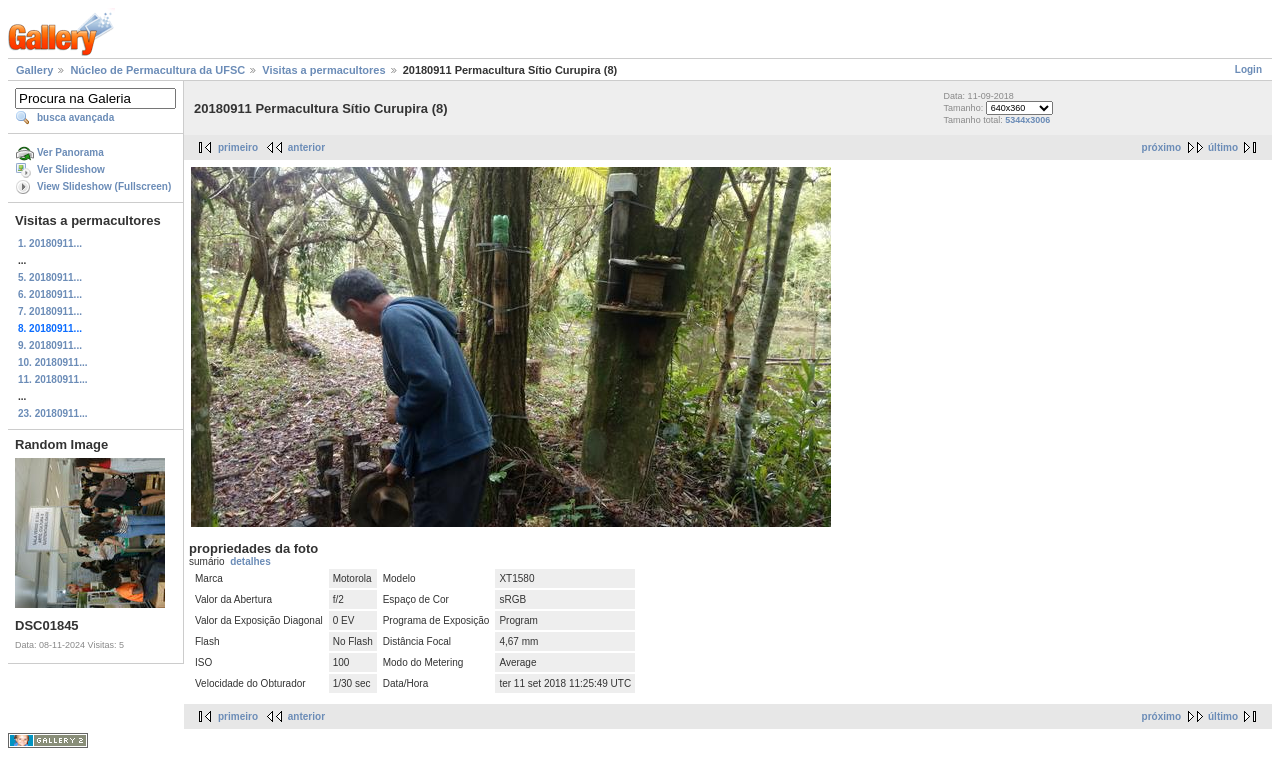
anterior (306, 147)
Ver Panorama (70, 152)
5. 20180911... (50, 277)
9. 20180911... (50, 345)
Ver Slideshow (71, 169)
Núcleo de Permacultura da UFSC (157, 70)
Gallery (34, 70)
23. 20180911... (53, 413)
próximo (1161, 147)
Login (1248, 69)
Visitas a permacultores (323, 70)
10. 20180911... (53, 362)
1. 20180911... (50, 243)
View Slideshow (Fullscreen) (104, 186)
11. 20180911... (53, 379)
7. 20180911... (50, 311)
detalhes (250, 561)
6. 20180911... (50, 294)
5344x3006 (1027, 120)
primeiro (238, 147)
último (1223, 147)
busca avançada (75, 117)
